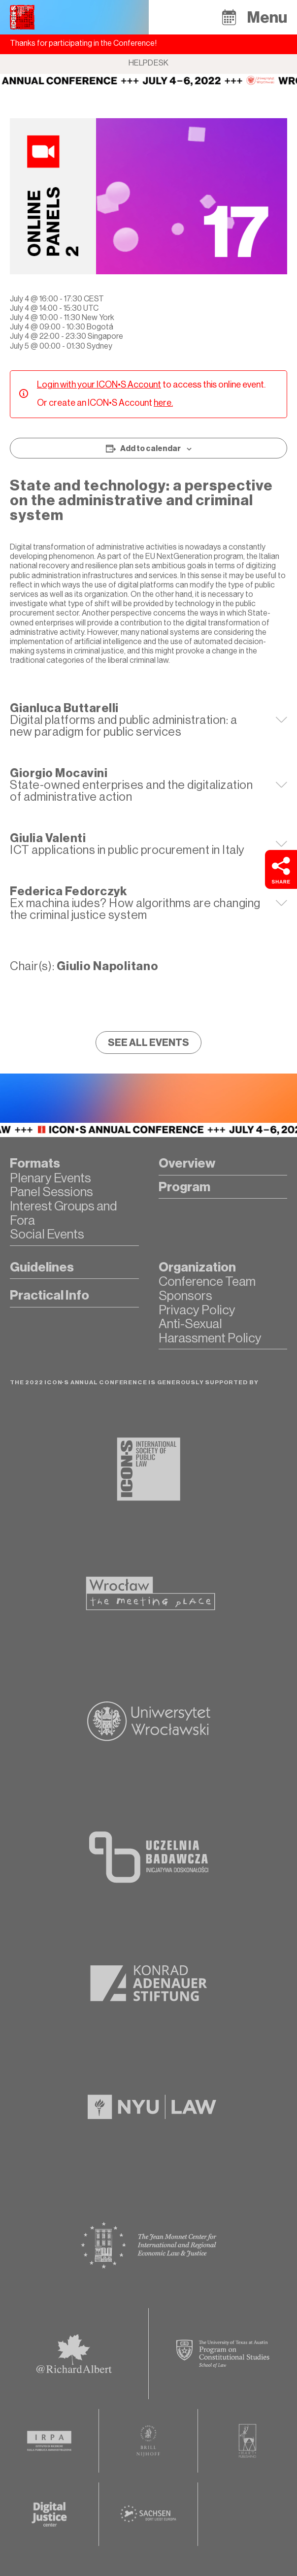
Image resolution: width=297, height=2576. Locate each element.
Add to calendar (150, 449)
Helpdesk (149, 62)
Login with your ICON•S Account (99, 385)
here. (163, 403)
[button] (229, 17)
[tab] (148, 720)
